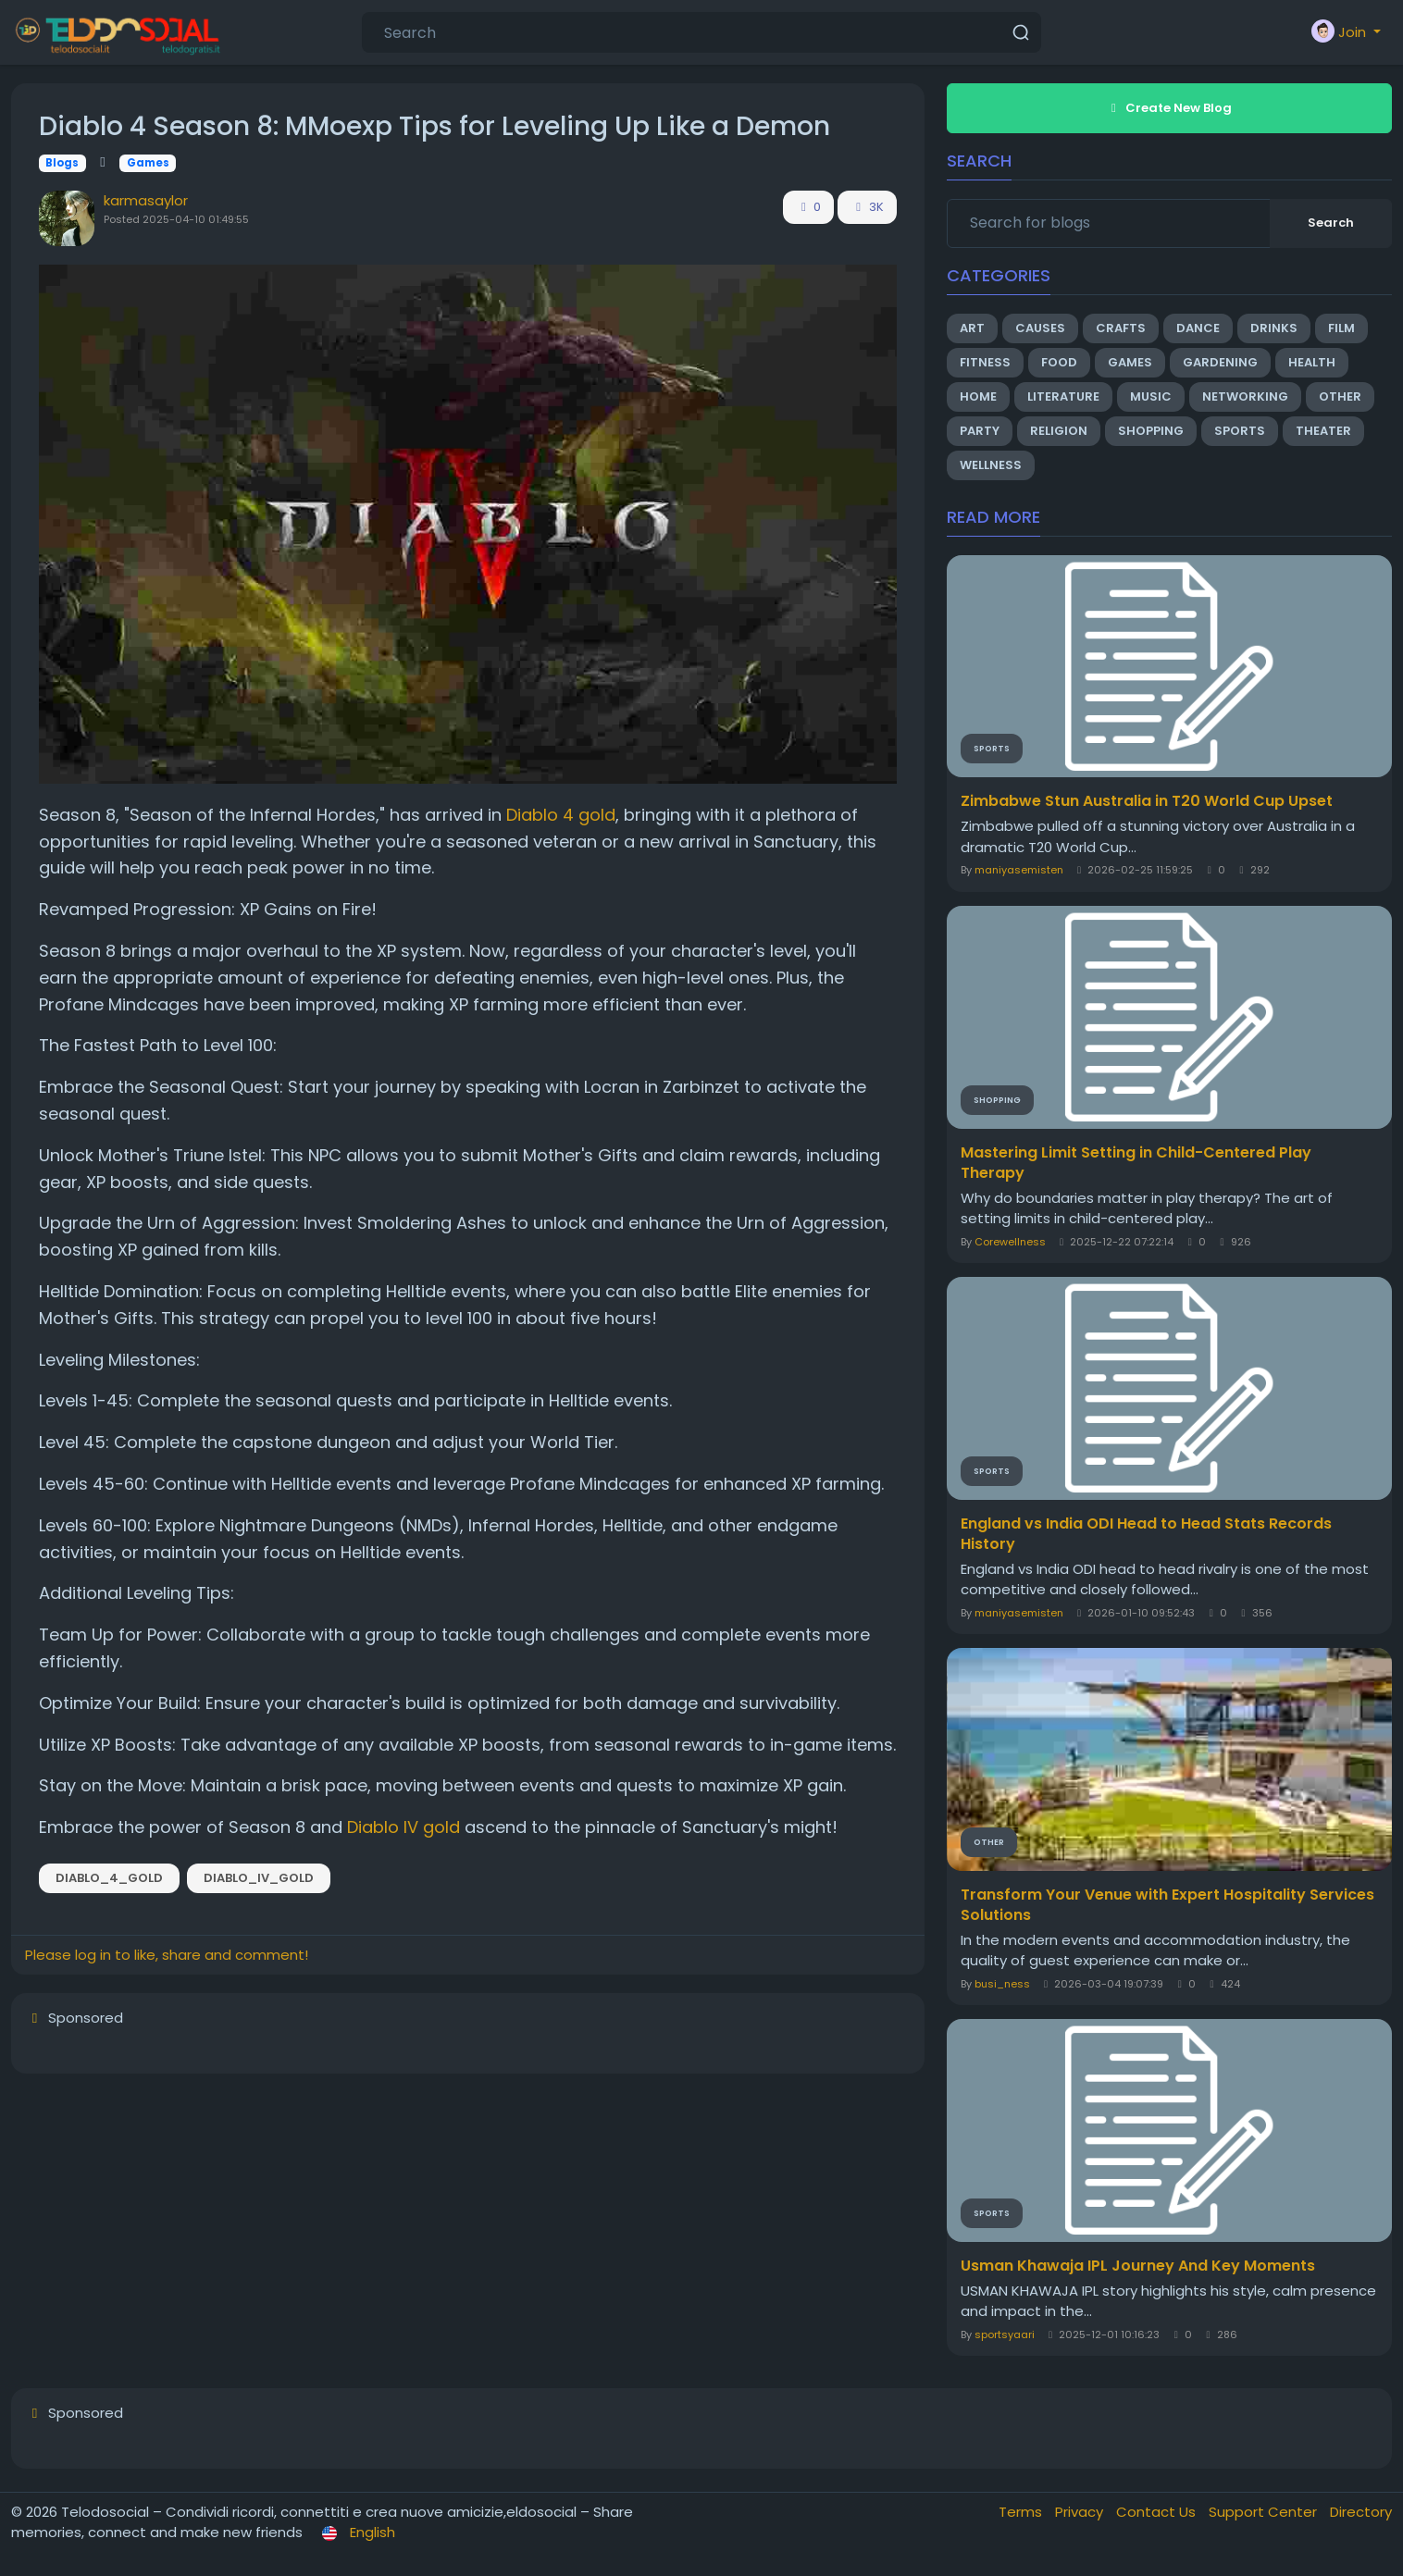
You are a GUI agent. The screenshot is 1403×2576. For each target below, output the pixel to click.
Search (1331, 222)
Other (1340, 396)
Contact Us (1157, 2511)
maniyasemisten (1019, 869)
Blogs (62, 162)
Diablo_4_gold (109, 1878)
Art (972, 328)
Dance (1198, 328)
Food (1059, 362)
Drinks (1273, 328)
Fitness (985, 362)
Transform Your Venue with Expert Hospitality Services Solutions (1167, 1905)
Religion (1058, 431)
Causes (1040, 328)
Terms (1022, 2511)
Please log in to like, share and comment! (166, 1954)
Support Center (1265, 2511)
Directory (1361, 2511)
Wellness (991, 465)
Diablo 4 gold (560, 814)
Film (1341, 328)
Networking (1245, 396)
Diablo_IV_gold (259, 1878)
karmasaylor (146, 200)
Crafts (1121, 328)
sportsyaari (1005, 2334)
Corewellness (1010, 1241)
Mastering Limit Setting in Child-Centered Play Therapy (1136, 1163)
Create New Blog (1169, 108)
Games (148, 162)
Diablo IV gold (403, 1827)
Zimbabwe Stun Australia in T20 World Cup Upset (1147, 801)
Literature (1063, 396)
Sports (1239, 431)
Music (1151, 396)
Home (978, 396)
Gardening (1220, 362)
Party (979, 431)
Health (1311, 362)
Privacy (1081, 2511)
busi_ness (1002, 1983)
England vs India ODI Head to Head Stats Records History (1146, 1534)
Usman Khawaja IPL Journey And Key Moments (1138, 2266)
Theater (1323, 431)
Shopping (1151, 431)
